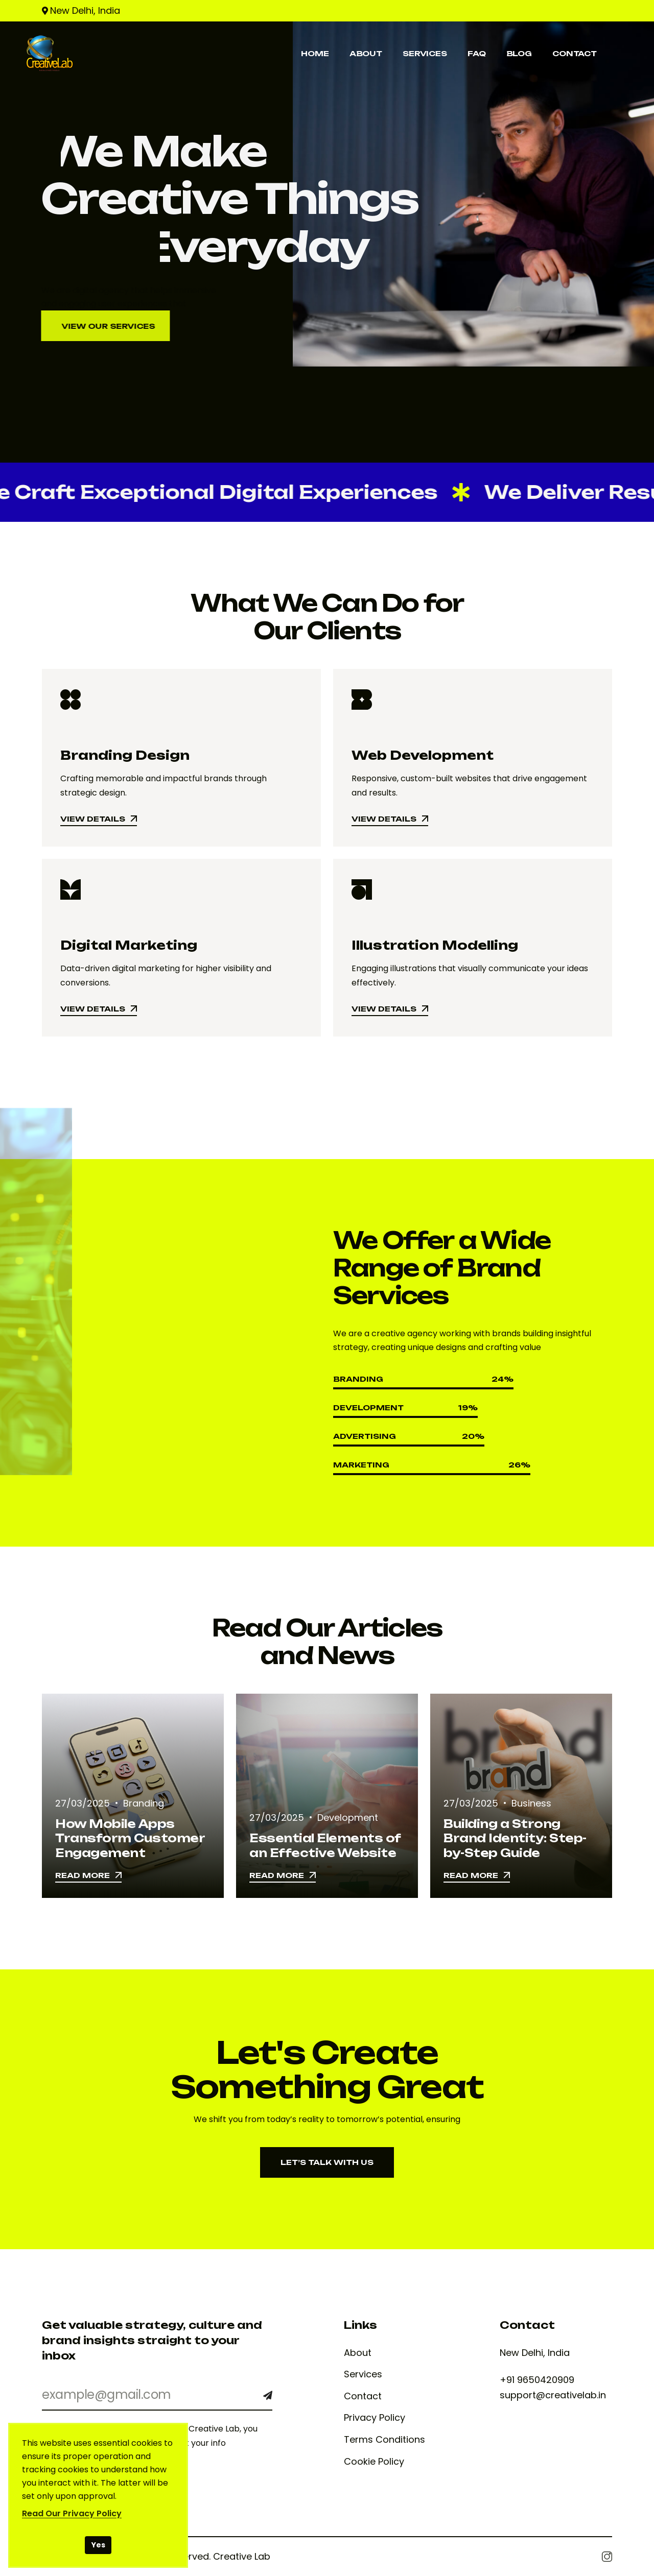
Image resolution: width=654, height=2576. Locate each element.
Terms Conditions (384, 2440)
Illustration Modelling (435, 945)
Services (363, 2374)
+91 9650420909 (537, 2379)
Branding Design (125, 755)
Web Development (423, 755)
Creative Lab (241, 2556)
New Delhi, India (85, 10)
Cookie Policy (374, 2461)
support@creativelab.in (553, 2395)
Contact (363, 2396)
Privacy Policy (374, 2418)
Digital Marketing (128, 945)
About (357, 2353)
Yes (98, 2545)
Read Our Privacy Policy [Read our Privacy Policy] (72, 2513)
